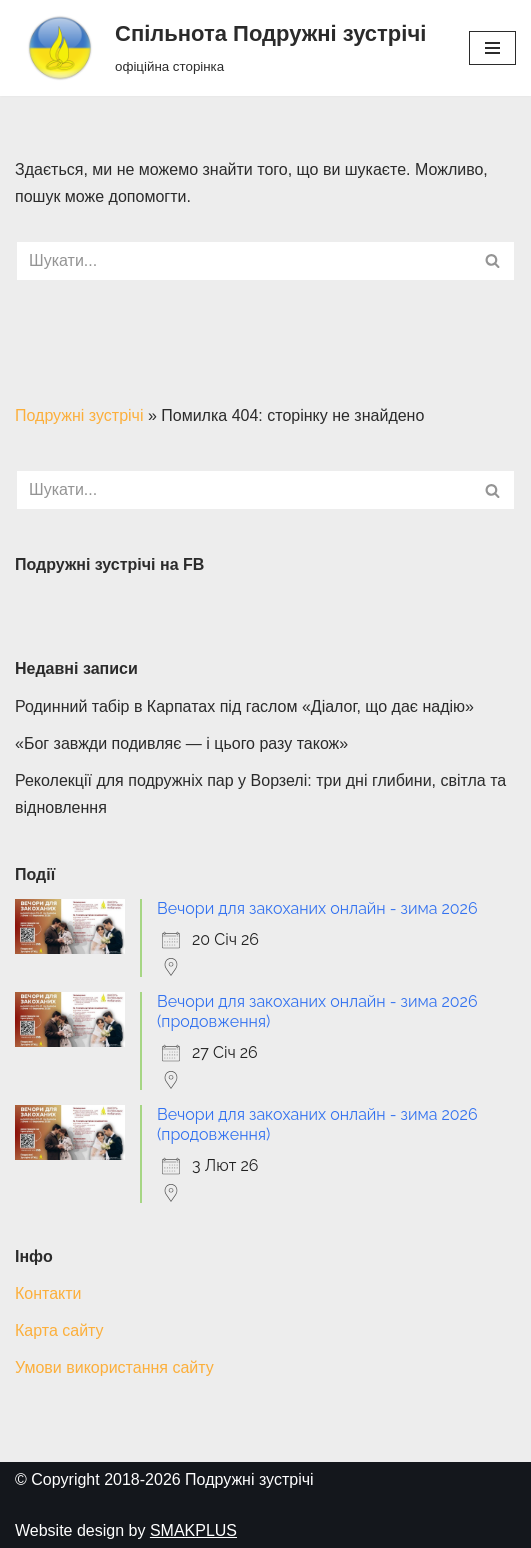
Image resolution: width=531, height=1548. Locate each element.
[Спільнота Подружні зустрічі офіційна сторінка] (220, 48)
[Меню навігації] (492, 48)
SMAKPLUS (193, 1530)
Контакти (48, 1293)
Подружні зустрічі (79, 415)
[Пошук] (243, 261)
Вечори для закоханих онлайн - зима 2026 (317, 908)
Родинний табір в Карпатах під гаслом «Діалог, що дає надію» (244, 706)
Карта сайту (59, 1330)
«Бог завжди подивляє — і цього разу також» (181, 743)
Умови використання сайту (114, 1367)
